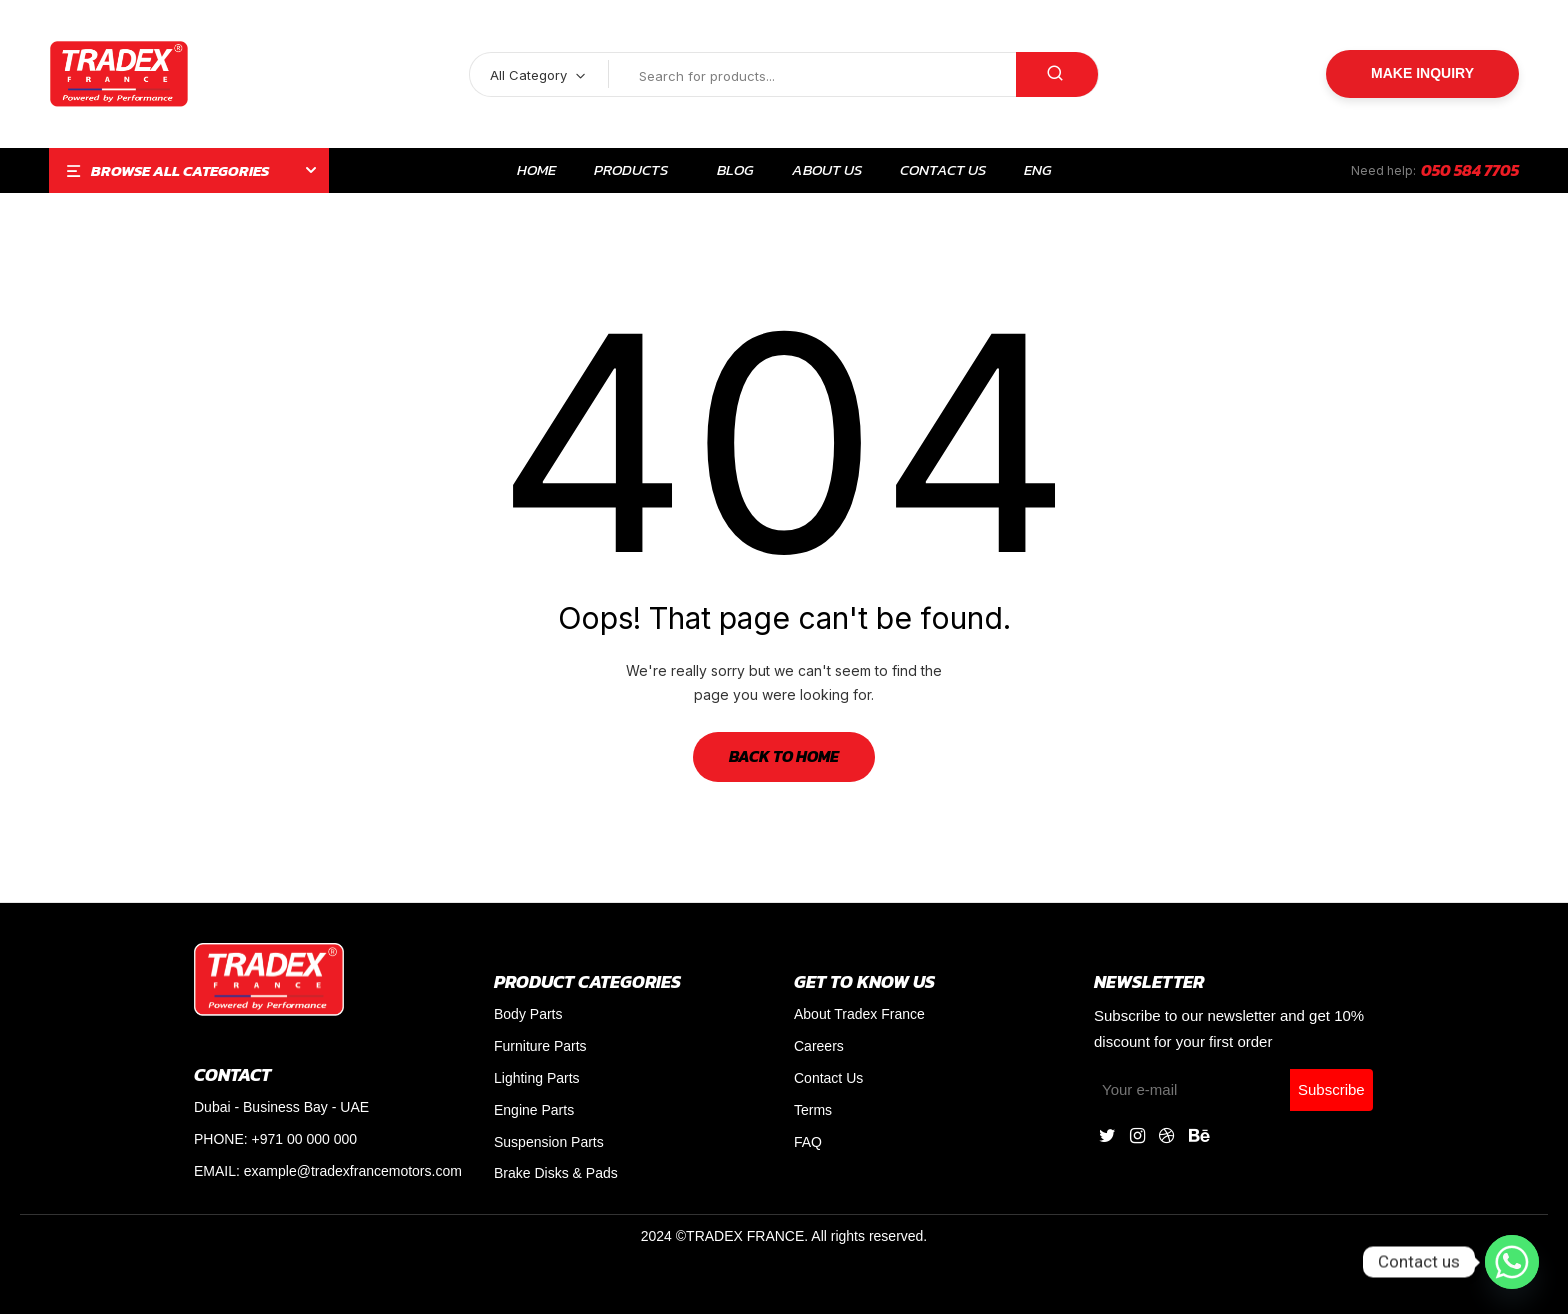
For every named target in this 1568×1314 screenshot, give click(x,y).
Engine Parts (534, 1110)
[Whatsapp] (1512, 1262)
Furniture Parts (540, 1046)
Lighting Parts (537, 1078)
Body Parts (528, 1014)
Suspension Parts (549, 1142)
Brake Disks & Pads (556, 1173)
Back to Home (784, 756)
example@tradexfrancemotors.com (353, 1171)
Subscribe (1331, 1089)
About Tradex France (859, 1014)
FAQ (808, 1142)
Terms (813, 1110)
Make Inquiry (1422, 73)
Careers (819, 1046)
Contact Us (828, 1078)
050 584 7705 (1470, 170)
